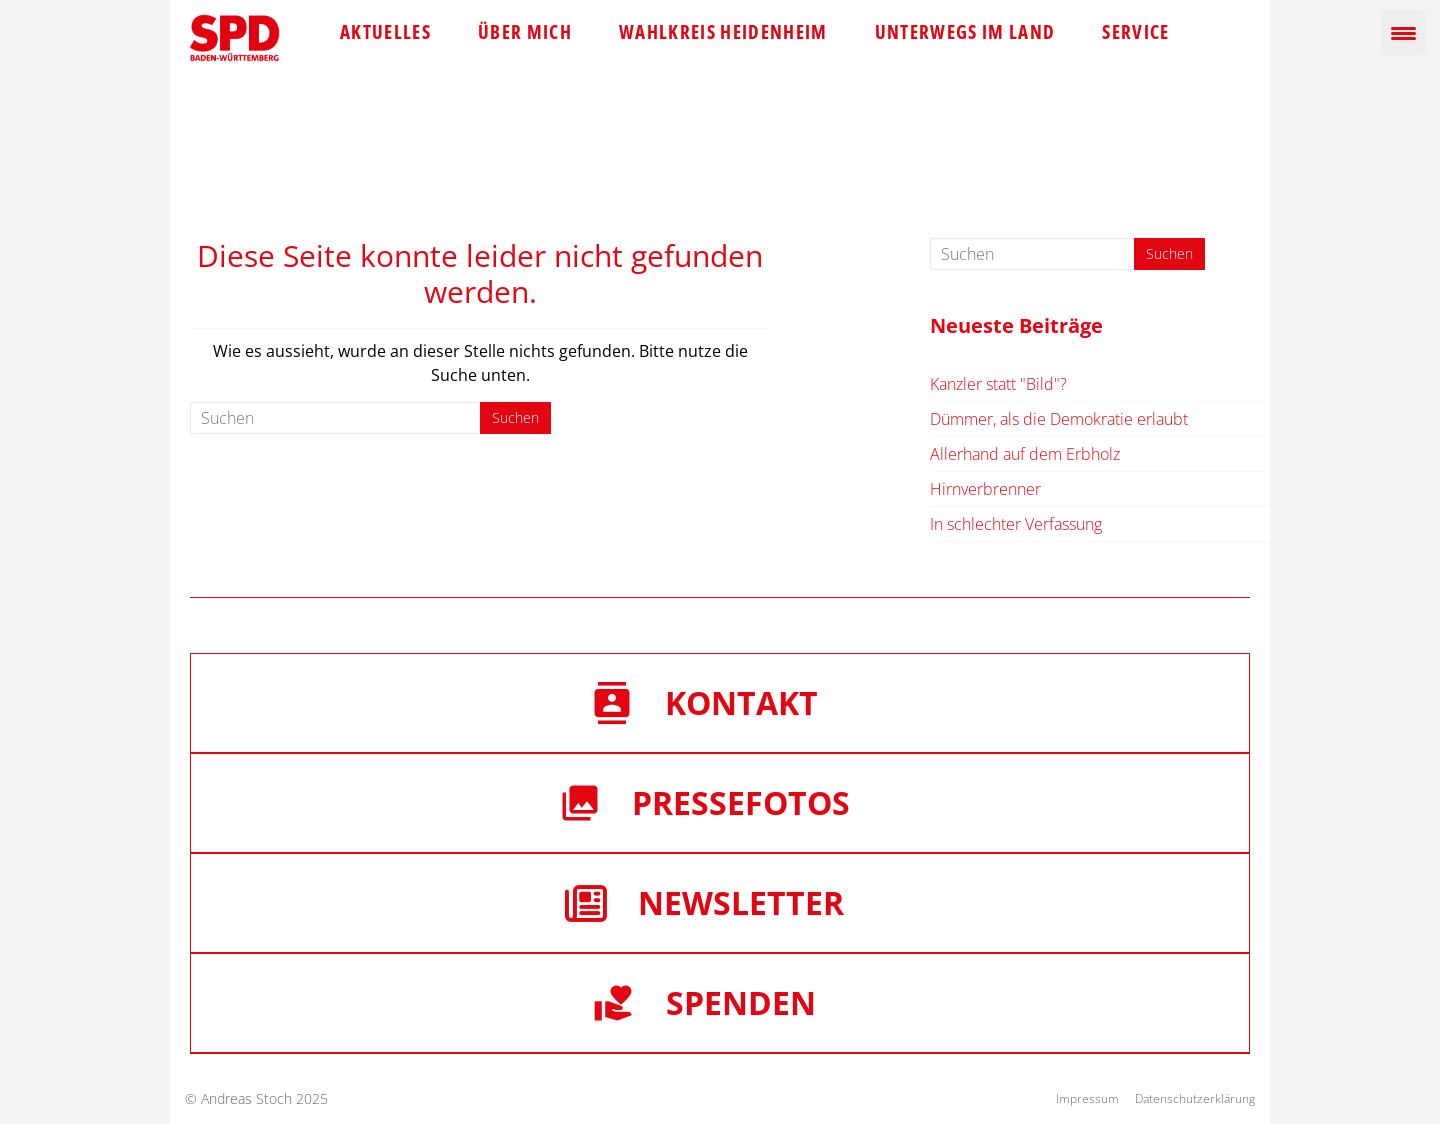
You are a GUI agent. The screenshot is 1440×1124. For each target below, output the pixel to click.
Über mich (525, 32)
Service (1135, 32)
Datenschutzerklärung (1195, 1098)
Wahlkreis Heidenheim (723, 32)
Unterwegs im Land (965, 32)
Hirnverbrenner (985, 489)
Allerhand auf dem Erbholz (1025, 454)
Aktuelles (385, 32)
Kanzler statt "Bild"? (998, 384)
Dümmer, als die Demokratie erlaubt (1059, 419)
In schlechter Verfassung (1016, 524)
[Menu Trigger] (1403, 32)
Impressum (1087, 1098)
